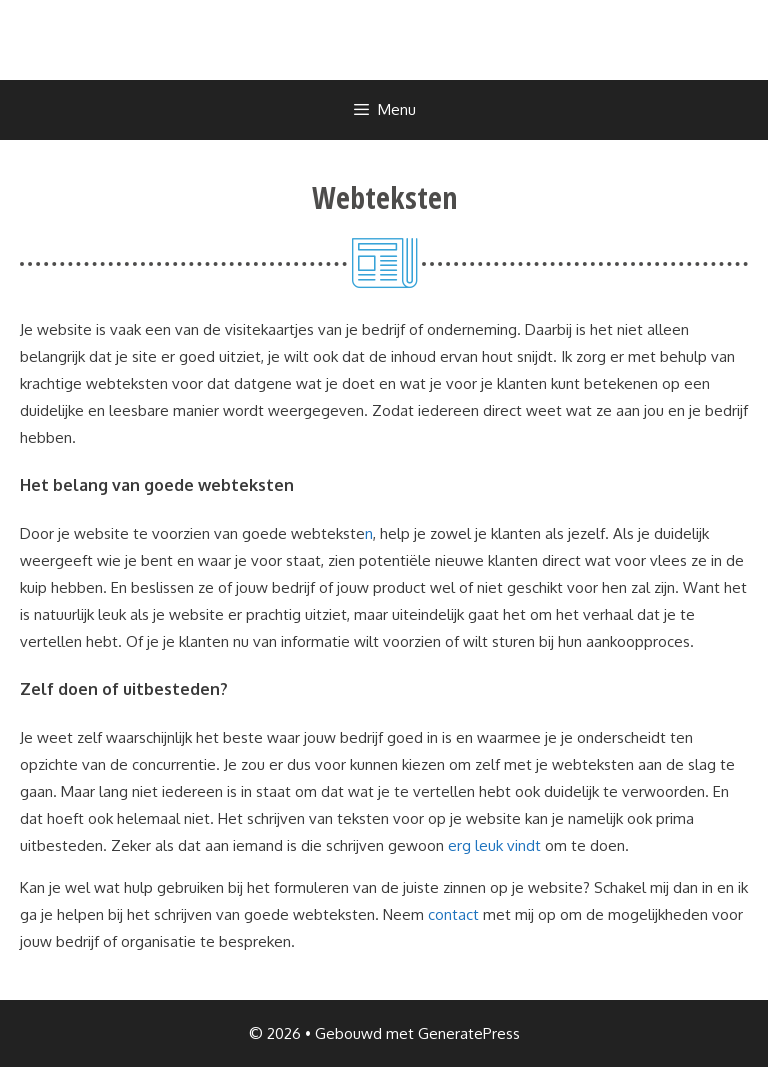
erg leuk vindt (494, 845)
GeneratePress (469, 1033)
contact (453, 914)
